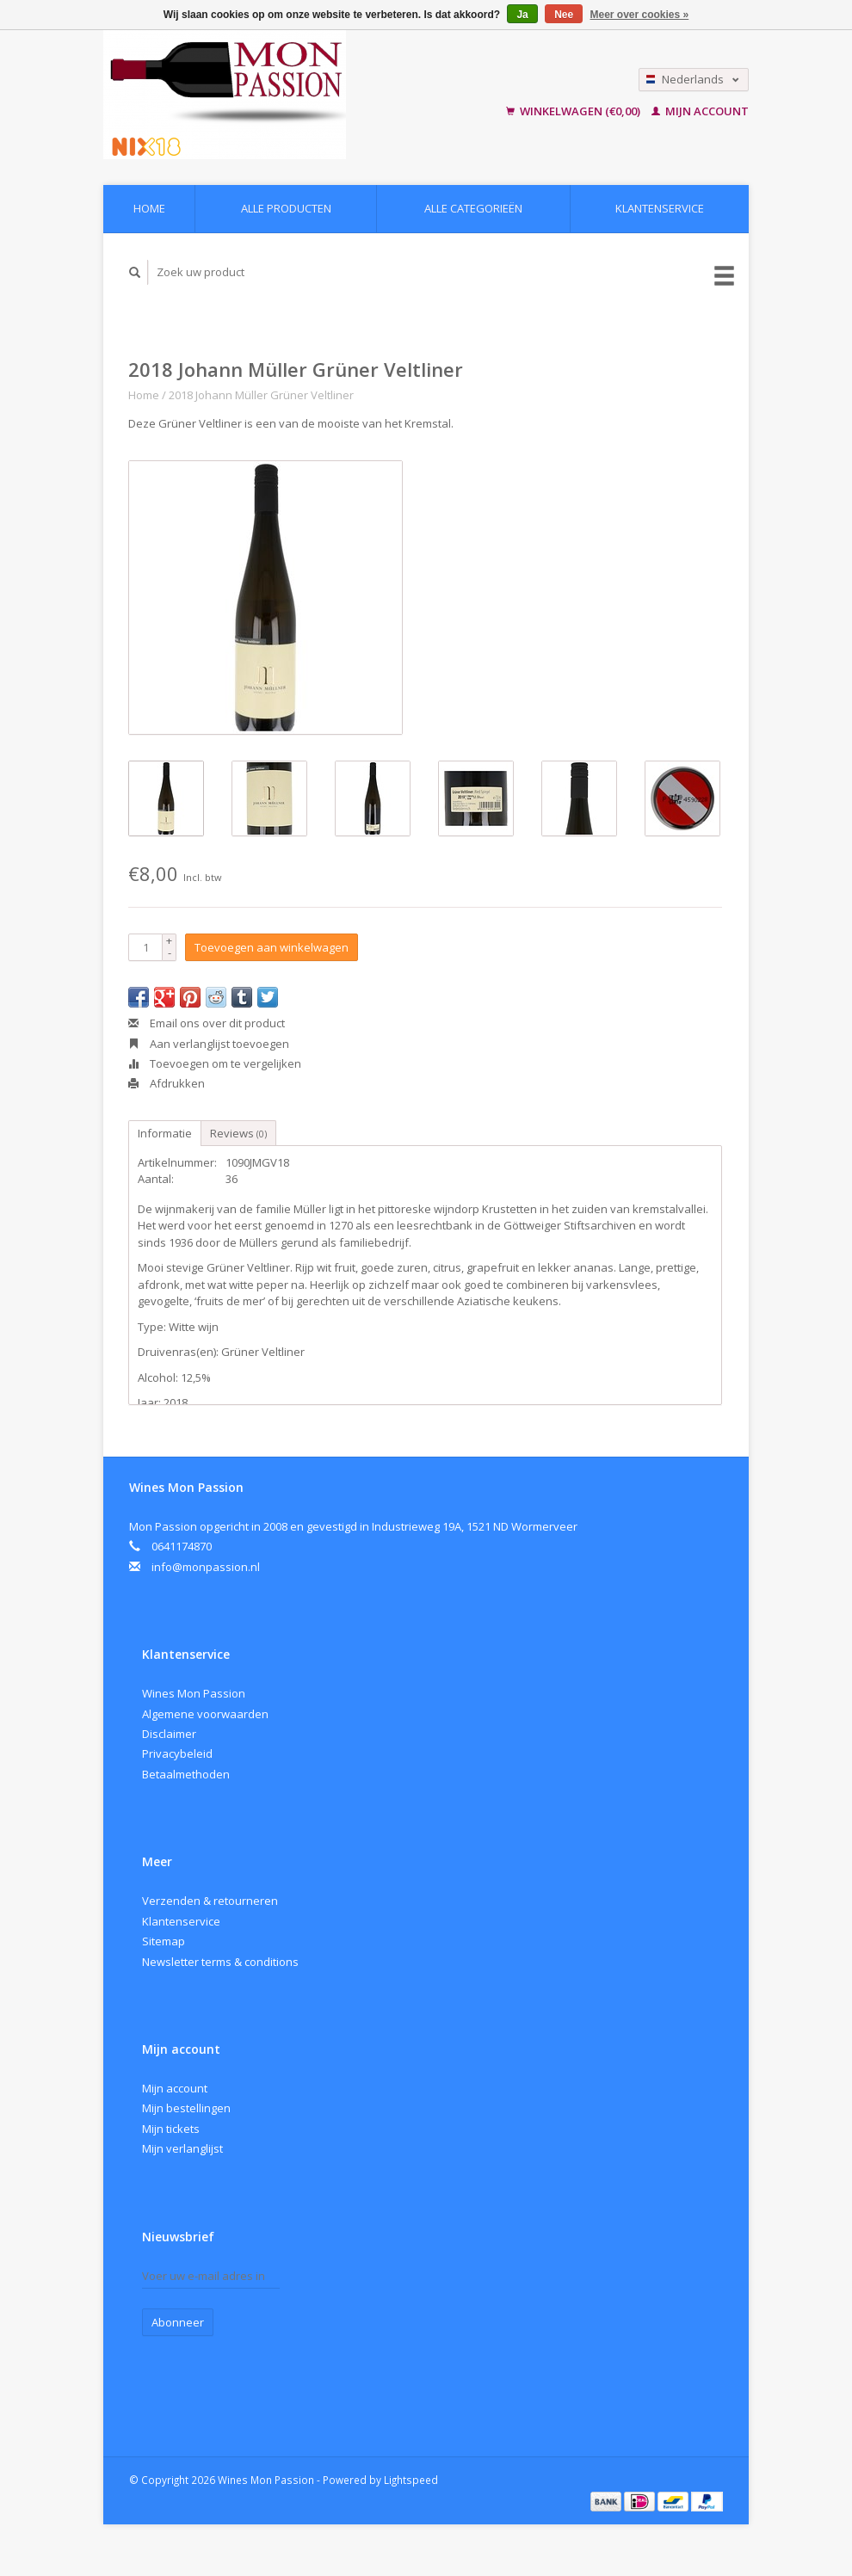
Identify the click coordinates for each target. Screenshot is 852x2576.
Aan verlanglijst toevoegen (208, 1043)
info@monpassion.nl (205, 1567)
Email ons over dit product (206, 1023)
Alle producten (286, 208)
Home (149, 208)
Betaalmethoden (186, 1774)
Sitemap (163, 1941)
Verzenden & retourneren (210, 1900)
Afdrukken (166, 1083)
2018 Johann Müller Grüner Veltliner (261, 395)
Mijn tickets (171, 2128)
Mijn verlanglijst (182, 2148)
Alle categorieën (473, 208)
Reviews (238, 1133)
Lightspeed (411, 2480)
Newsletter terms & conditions (220, 1961)
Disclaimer (169, 1733)
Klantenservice (659, 208)
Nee (563, 15)
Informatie (165, 1133)
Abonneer (177, 2322)
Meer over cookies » (639, 15)
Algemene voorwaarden (205, 1714)
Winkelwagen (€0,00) (574, 111)
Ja (522, 15)
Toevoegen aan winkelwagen (271, 947)
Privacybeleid (177, 1753)
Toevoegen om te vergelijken (214, 1063)
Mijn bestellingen (186, 2108)
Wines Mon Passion (193, 1693)
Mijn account (700, 111)
